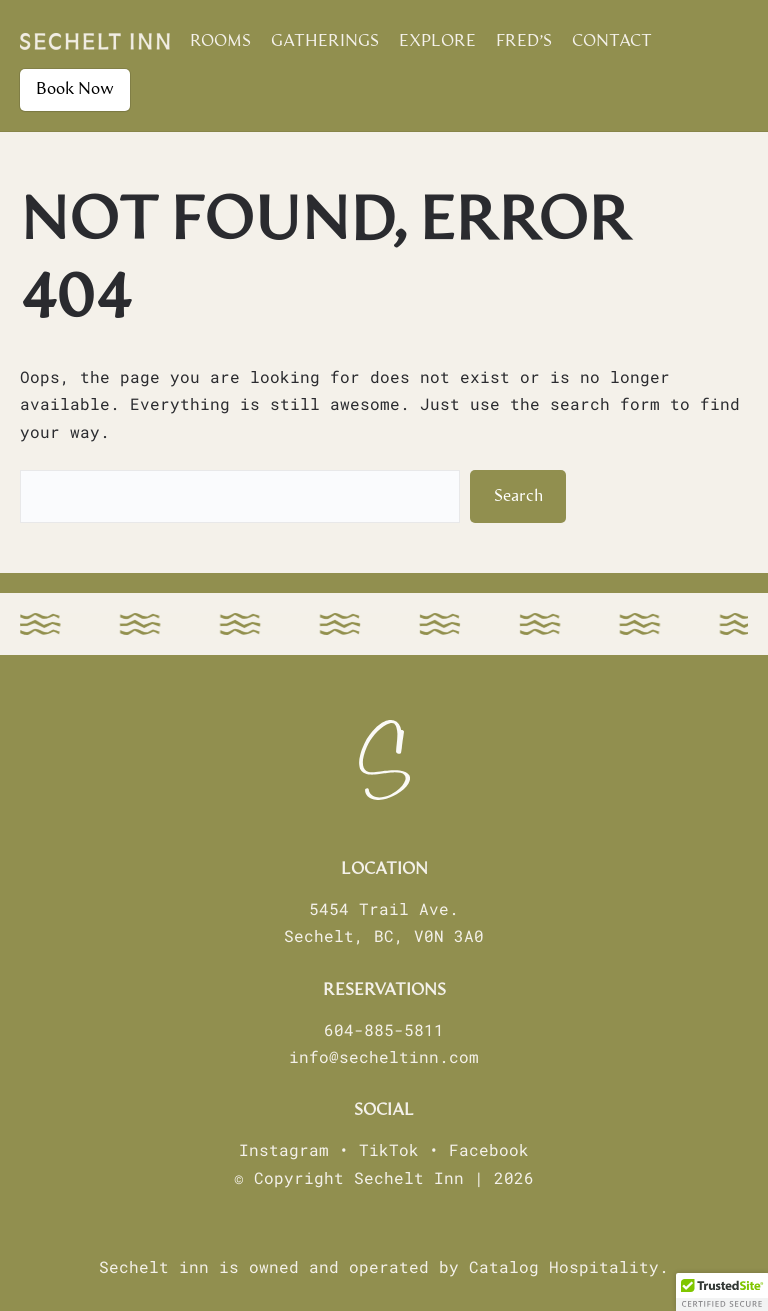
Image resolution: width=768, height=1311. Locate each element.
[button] (722, 1292)
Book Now (75, 89)
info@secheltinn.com (384, 1056)
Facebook (489, 1149)
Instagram (284, 1149)
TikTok (389, 1149)
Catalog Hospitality (564, 1266)
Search (518, 496)
